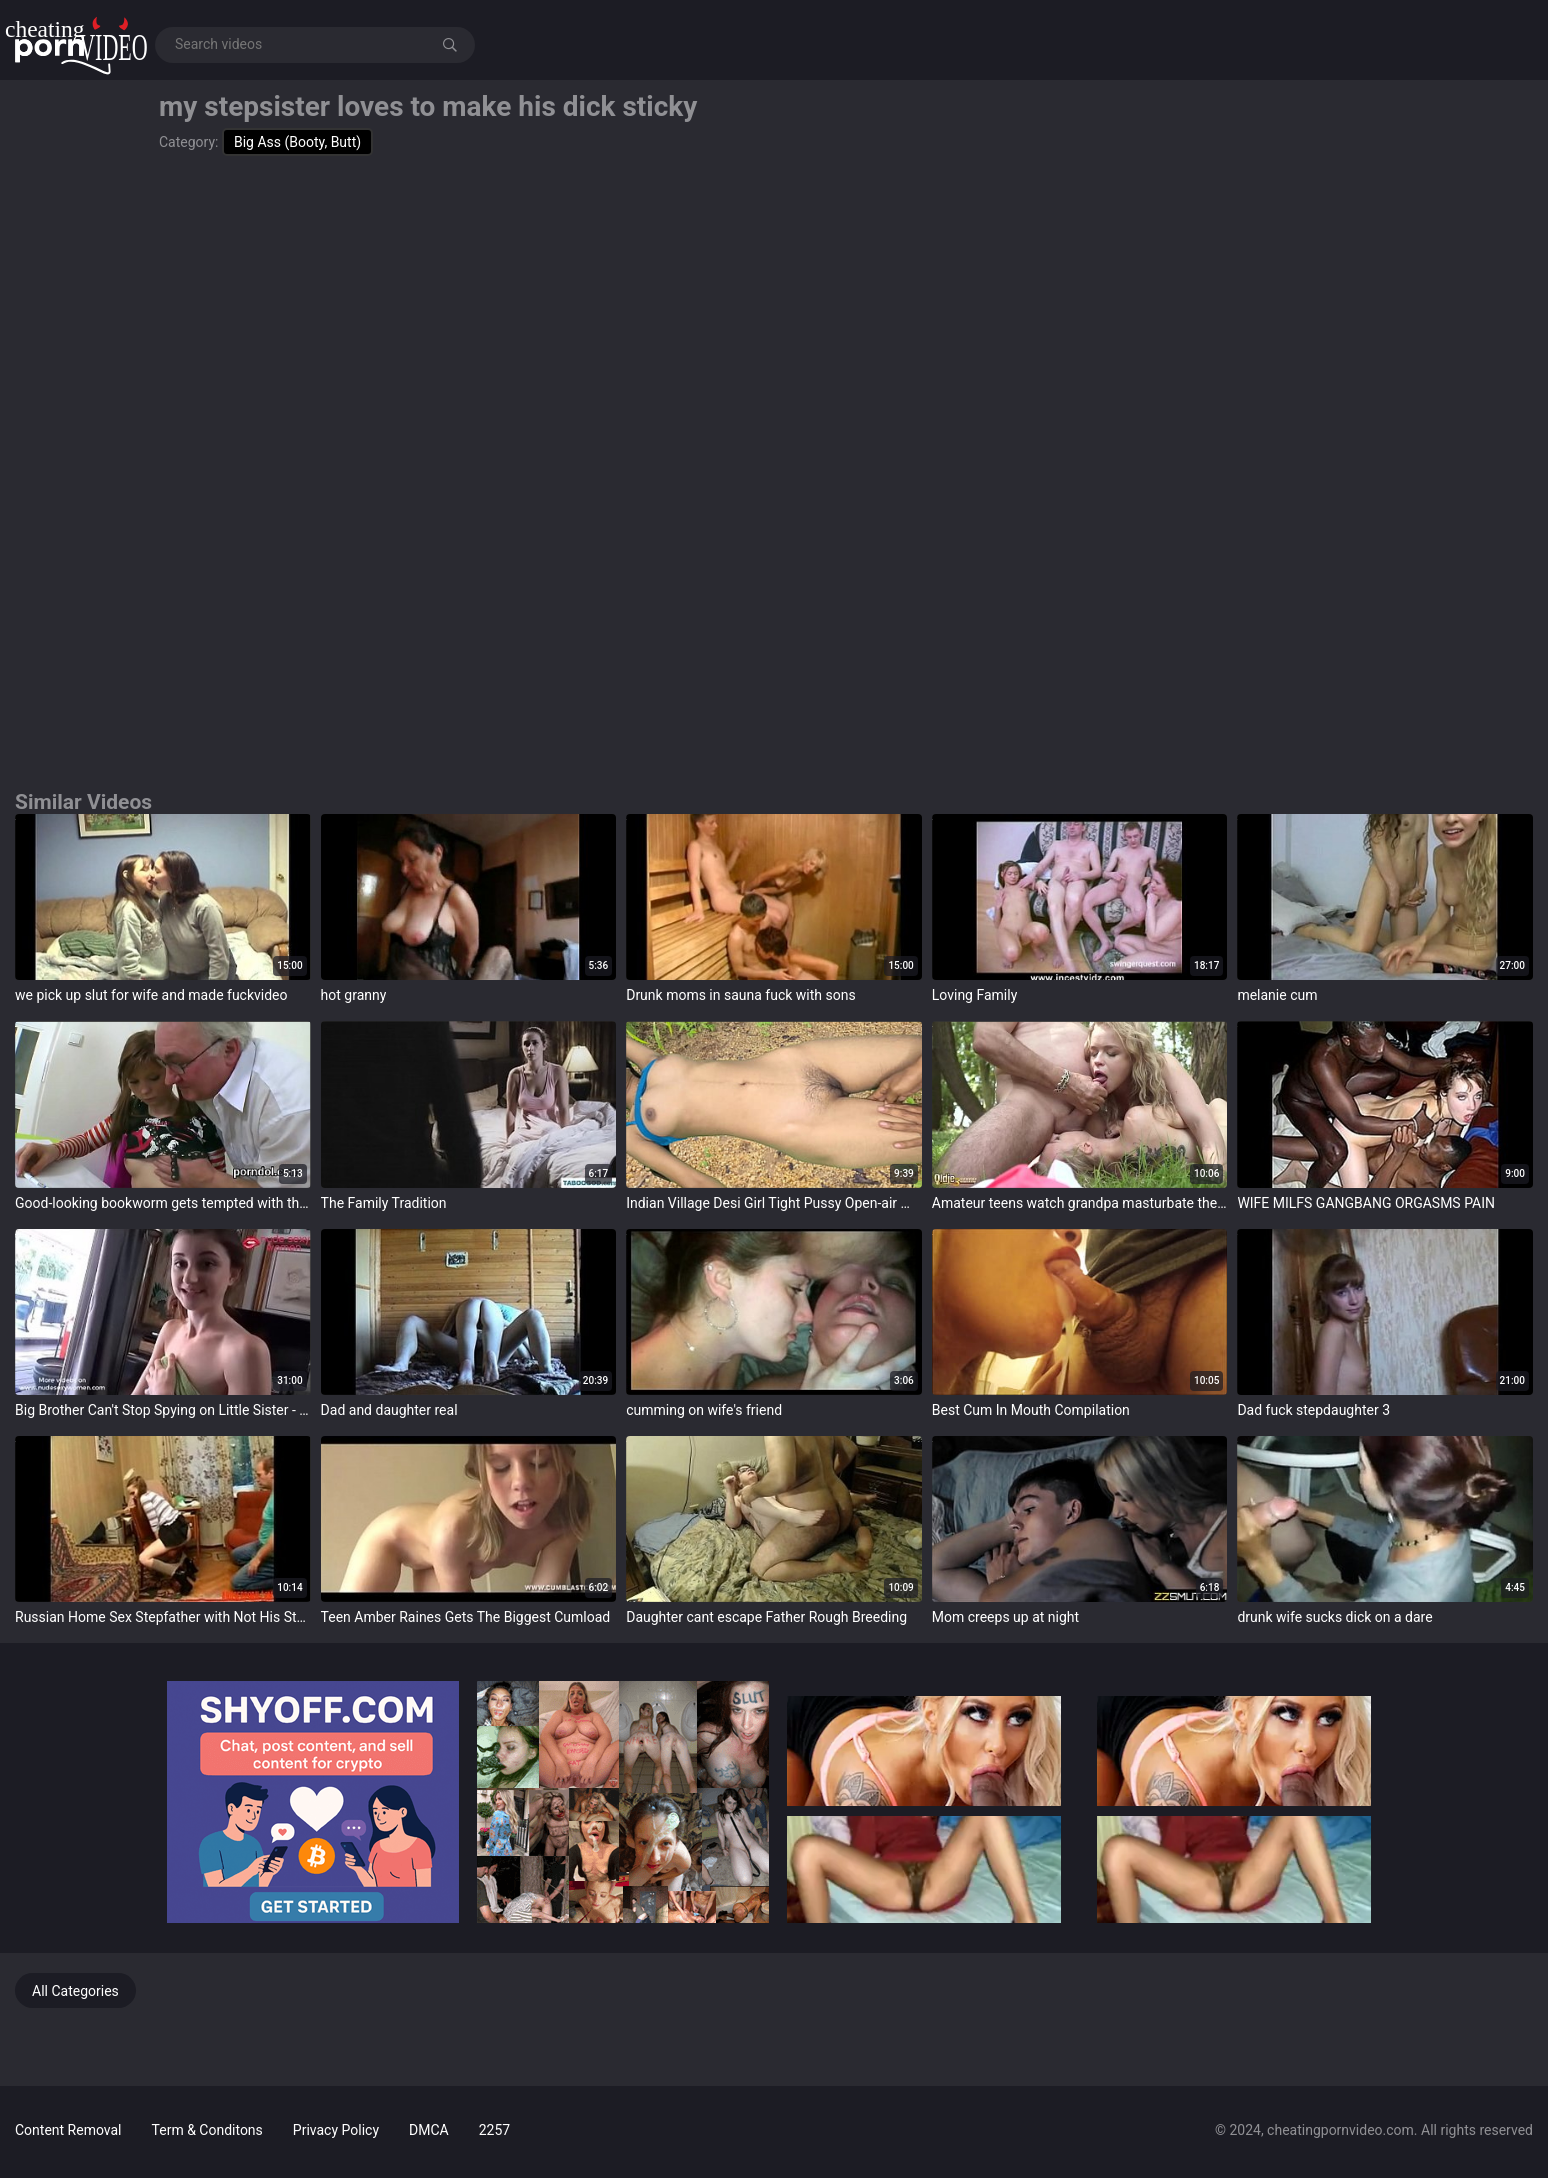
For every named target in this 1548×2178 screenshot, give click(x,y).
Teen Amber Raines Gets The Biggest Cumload (466, 1617)
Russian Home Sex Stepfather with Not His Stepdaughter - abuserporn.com (163, 1617)
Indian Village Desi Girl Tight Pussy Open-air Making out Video (774, 1203)
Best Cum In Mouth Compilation (1031, 1410)
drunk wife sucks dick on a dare (1334, 1617)
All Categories (75, 1991)
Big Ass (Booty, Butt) (297, 142)
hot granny (354, 995)
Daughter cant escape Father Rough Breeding (766, 1617)
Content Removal (68, 2130)
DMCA (429, 2130)
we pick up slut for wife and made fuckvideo (151, 995)
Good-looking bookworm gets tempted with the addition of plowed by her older (163, 1203)
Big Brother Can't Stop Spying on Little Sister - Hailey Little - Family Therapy (163, 1410)
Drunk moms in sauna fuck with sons (741, 995)
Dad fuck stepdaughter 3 (1313, 1410)
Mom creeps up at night (1005, 1617)
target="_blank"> (163, 897)
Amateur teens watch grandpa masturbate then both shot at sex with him (1080, 1203)
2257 (494, 2130)
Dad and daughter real (389, 1410)
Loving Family (975, 995)
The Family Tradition (384, 1203)
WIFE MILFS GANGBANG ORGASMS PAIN (1366, 1203)
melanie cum (1277, 995)
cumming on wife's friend (704, 1410)
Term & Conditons (207, 2130)
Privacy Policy (336, 2130)
